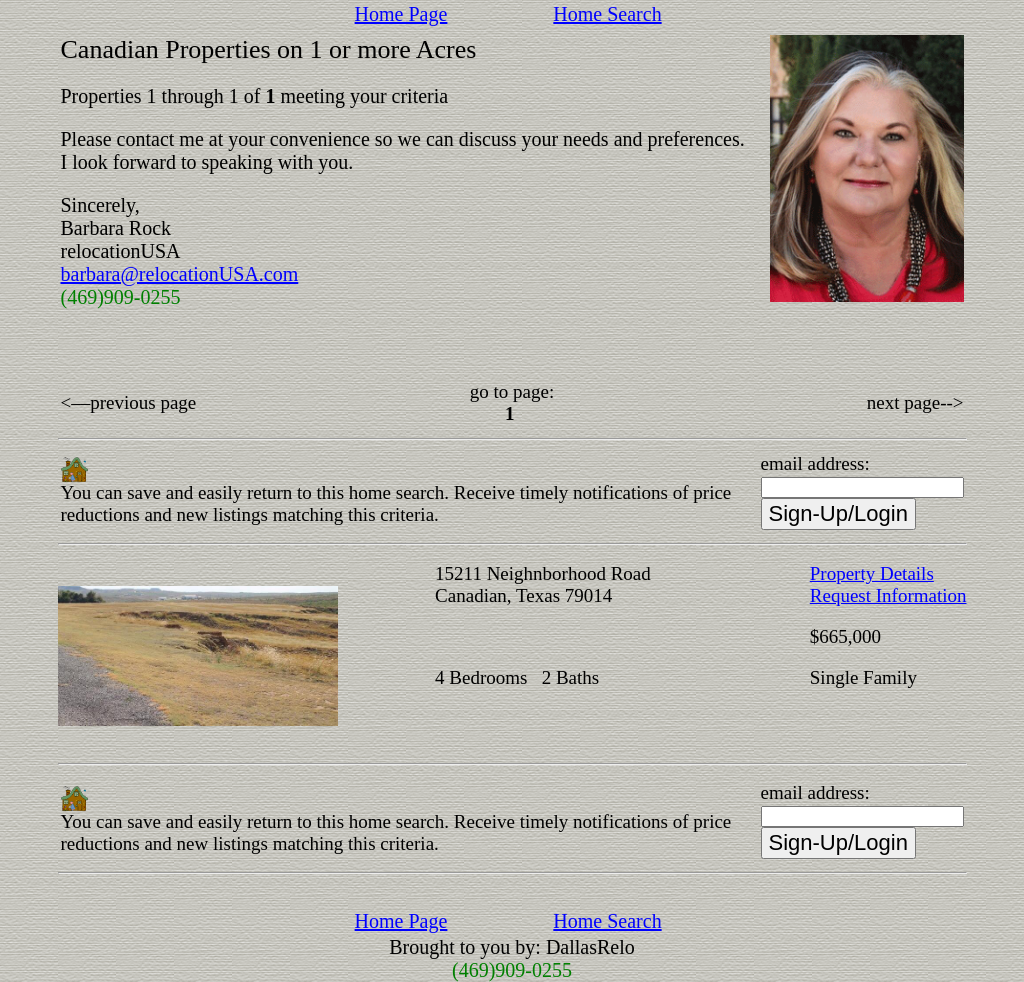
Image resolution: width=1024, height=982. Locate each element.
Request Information (888, 595)
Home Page (401, 14)
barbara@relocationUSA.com (180, 274)
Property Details (872, 573)
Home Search (607, 14)
